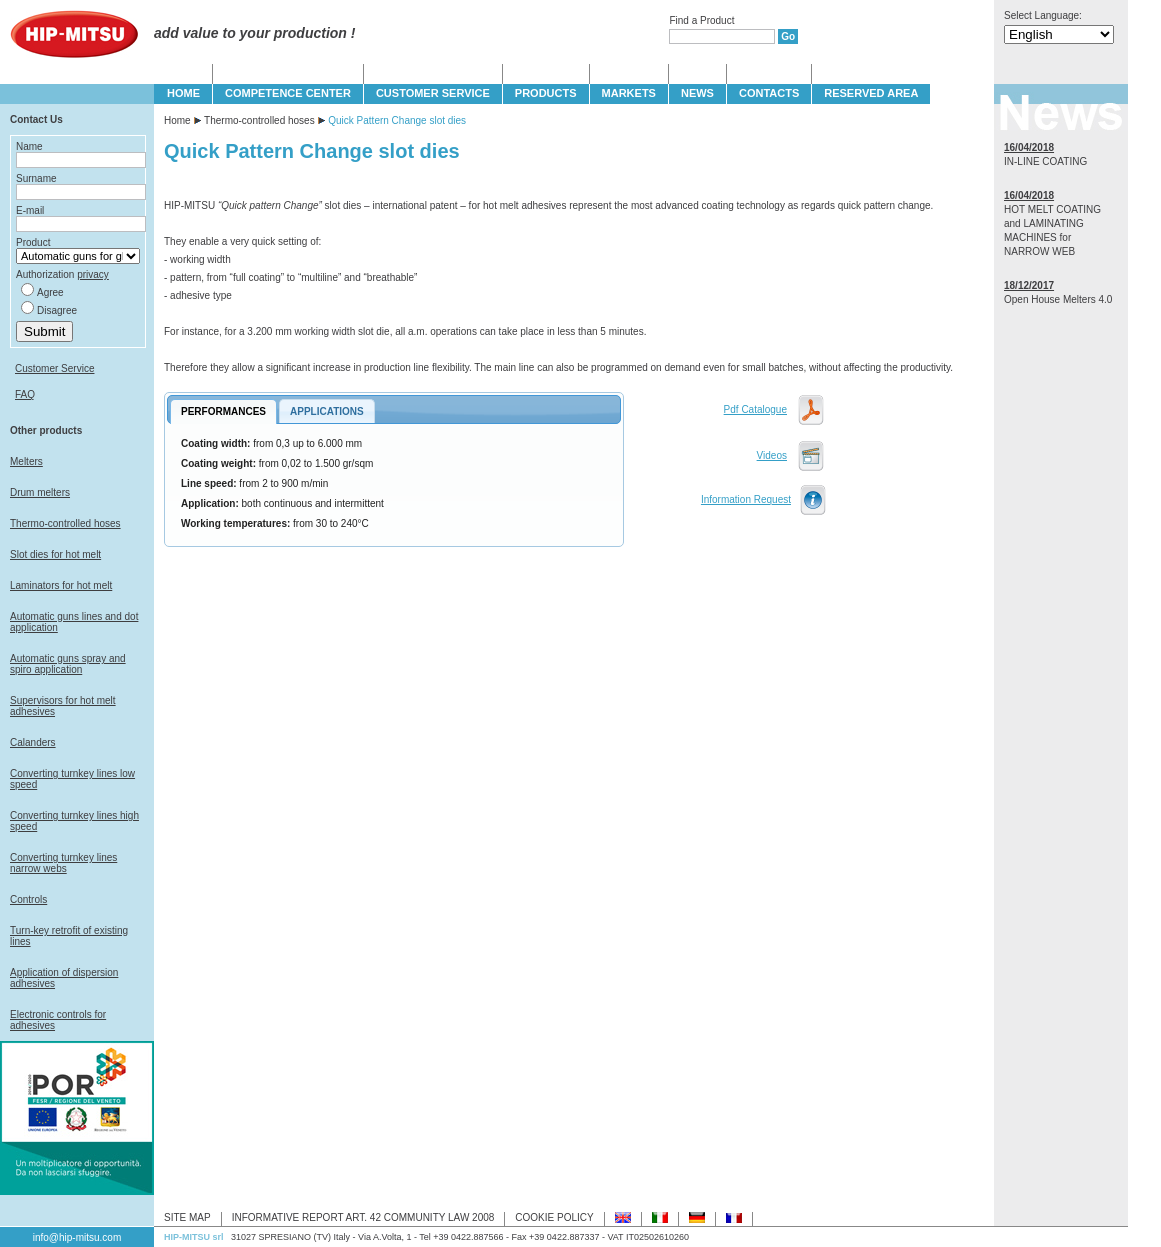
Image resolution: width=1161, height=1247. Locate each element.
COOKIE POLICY (554, 1217)
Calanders (33, 742)
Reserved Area (871, 93)
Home (177, 120)
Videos (772, 455)
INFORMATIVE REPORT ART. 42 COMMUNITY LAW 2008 (363, 1217)
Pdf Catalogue (755, 409)
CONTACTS (769, 93)
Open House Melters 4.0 (1058, 299)
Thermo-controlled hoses (65, 523)
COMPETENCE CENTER (288, 93)
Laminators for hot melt (61, 585)
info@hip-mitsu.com (77, 1237)
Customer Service (54, 368)
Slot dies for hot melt (55, 554)
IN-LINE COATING (1045, 161)
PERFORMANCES (223, 411)
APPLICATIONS (327, 411)
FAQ (25, 394)
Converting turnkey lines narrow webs (63, 863)
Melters (26, 461)
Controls (28, 899)
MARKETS (629, 93)
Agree (50, 292)
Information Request (746, 499)
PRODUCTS (546, 93)
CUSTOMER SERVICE (433, 93)
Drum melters (40, 492)
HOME (183, 93)
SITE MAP (187, 1217)
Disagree (57, 310)
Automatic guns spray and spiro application (68, 664)
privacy (93, 274)
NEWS (697, 93)
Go (788, 36)
